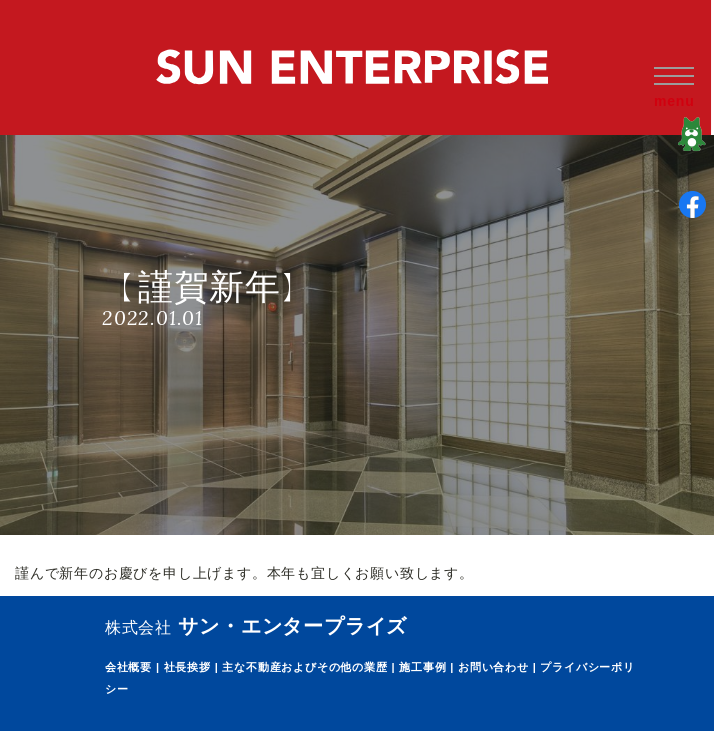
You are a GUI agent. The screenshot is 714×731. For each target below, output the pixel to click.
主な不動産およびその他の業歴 (304, 667)
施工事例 (422, 667)
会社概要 (128, 667)
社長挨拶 (187, 667)
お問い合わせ (493, 667)
